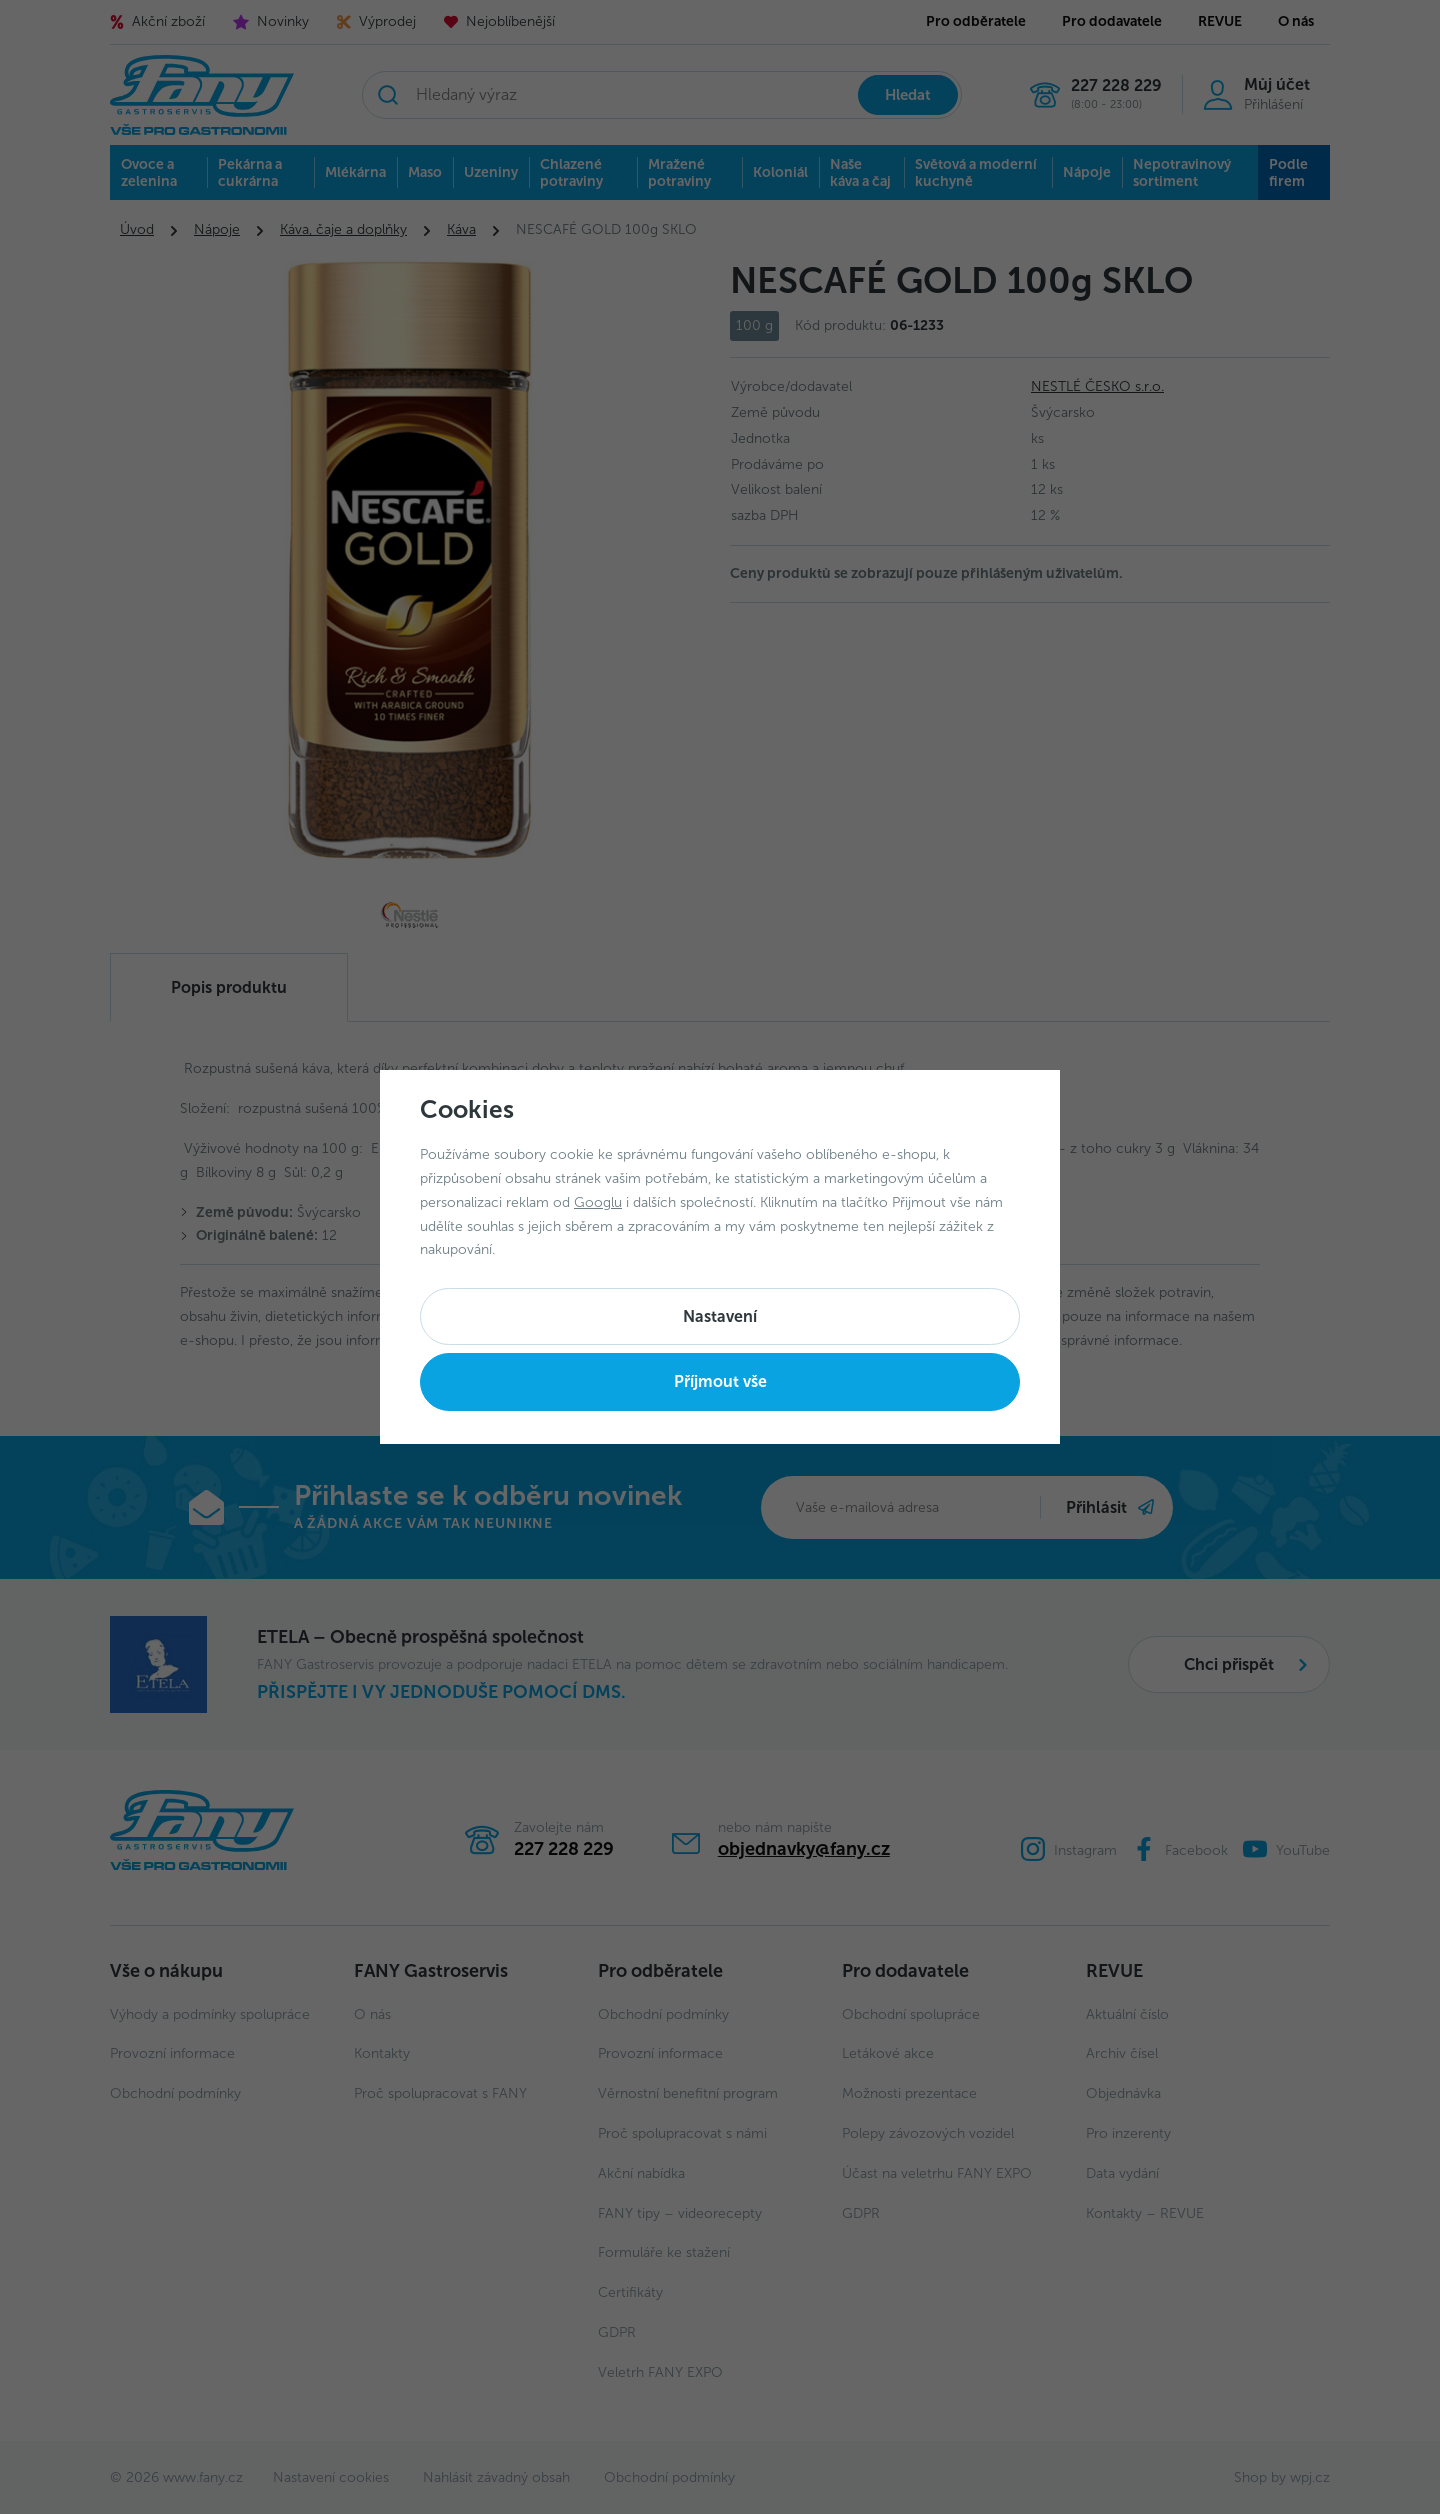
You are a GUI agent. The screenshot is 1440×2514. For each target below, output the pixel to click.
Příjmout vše (720, 1381)
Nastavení (720, 1316)
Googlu (598, 1202)
